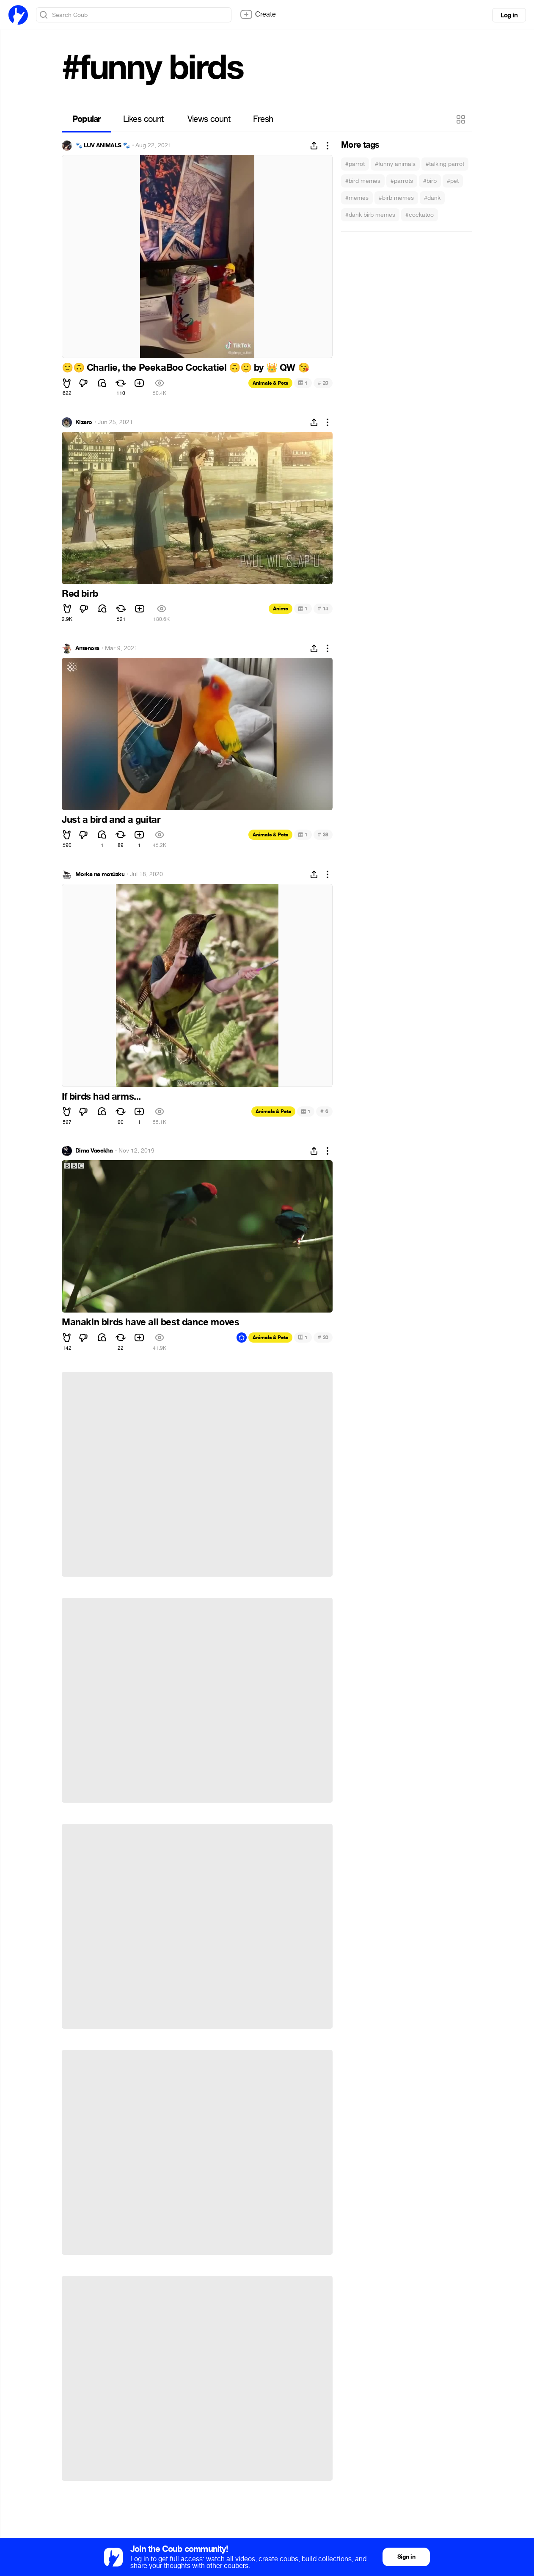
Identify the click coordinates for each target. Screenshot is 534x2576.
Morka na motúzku (99, 874)
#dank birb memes (370, 215)
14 (323, 608)
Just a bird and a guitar (111, 820)
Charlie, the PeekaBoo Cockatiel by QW (185, 368)
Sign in (406, 2557)
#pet (453, 181)
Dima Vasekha (94, 1151)
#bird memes (362, 181)
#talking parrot (445, 164)
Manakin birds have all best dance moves (150, 1322)
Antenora (87, 648)
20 (323, 383)
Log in (509, 15)
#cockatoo (419, 215)
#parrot (355, 164)
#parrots (402, 181)
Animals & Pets (270, 383)
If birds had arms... (101, 1097)
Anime (280, 608)
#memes (357, 198)
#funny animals (395, 164)
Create (257, 14)
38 (323, 834)
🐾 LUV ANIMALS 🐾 (102, 146)
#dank (432, 198)
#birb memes (396, 198)
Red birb (80, 594)
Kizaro (83, 422)
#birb (430, 181)
